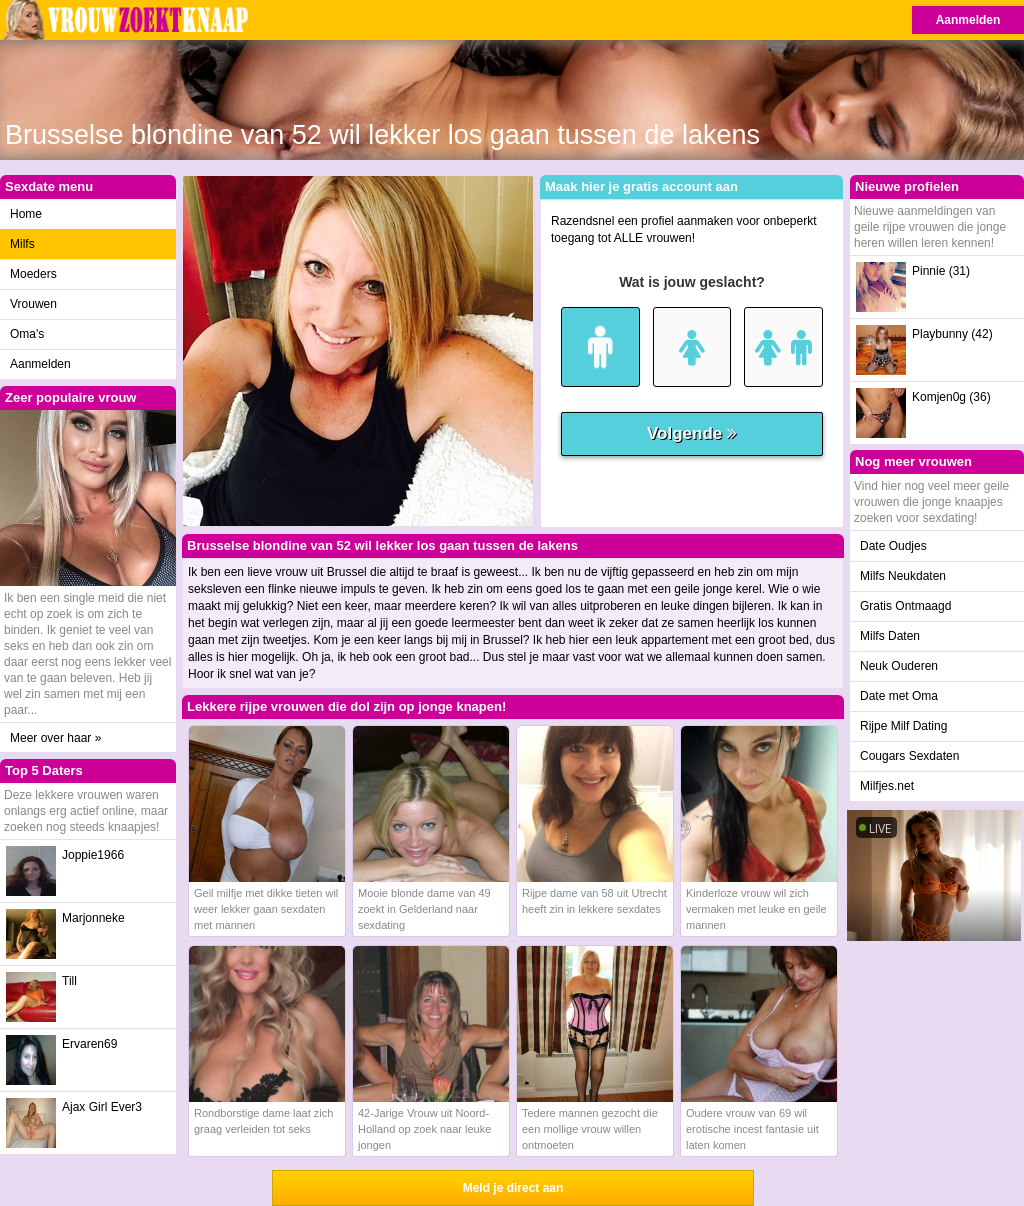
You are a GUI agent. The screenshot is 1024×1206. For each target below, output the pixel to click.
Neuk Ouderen (899, 666)
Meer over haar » (55, 738)
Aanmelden (968, 20)
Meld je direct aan (513, 1188)
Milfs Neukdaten (903, 576)
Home (26, 214)
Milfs (22, 244)
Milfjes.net (887, 786)
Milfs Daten (890, 636)
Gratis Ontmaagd (905, 606)
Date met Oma (899, 696)
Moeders (33, 274)
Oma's (27, 334)
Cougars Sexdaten (909, 756)
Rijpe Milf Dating (903, 726)
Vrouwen (33, 304)
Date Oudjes (893, 546)
